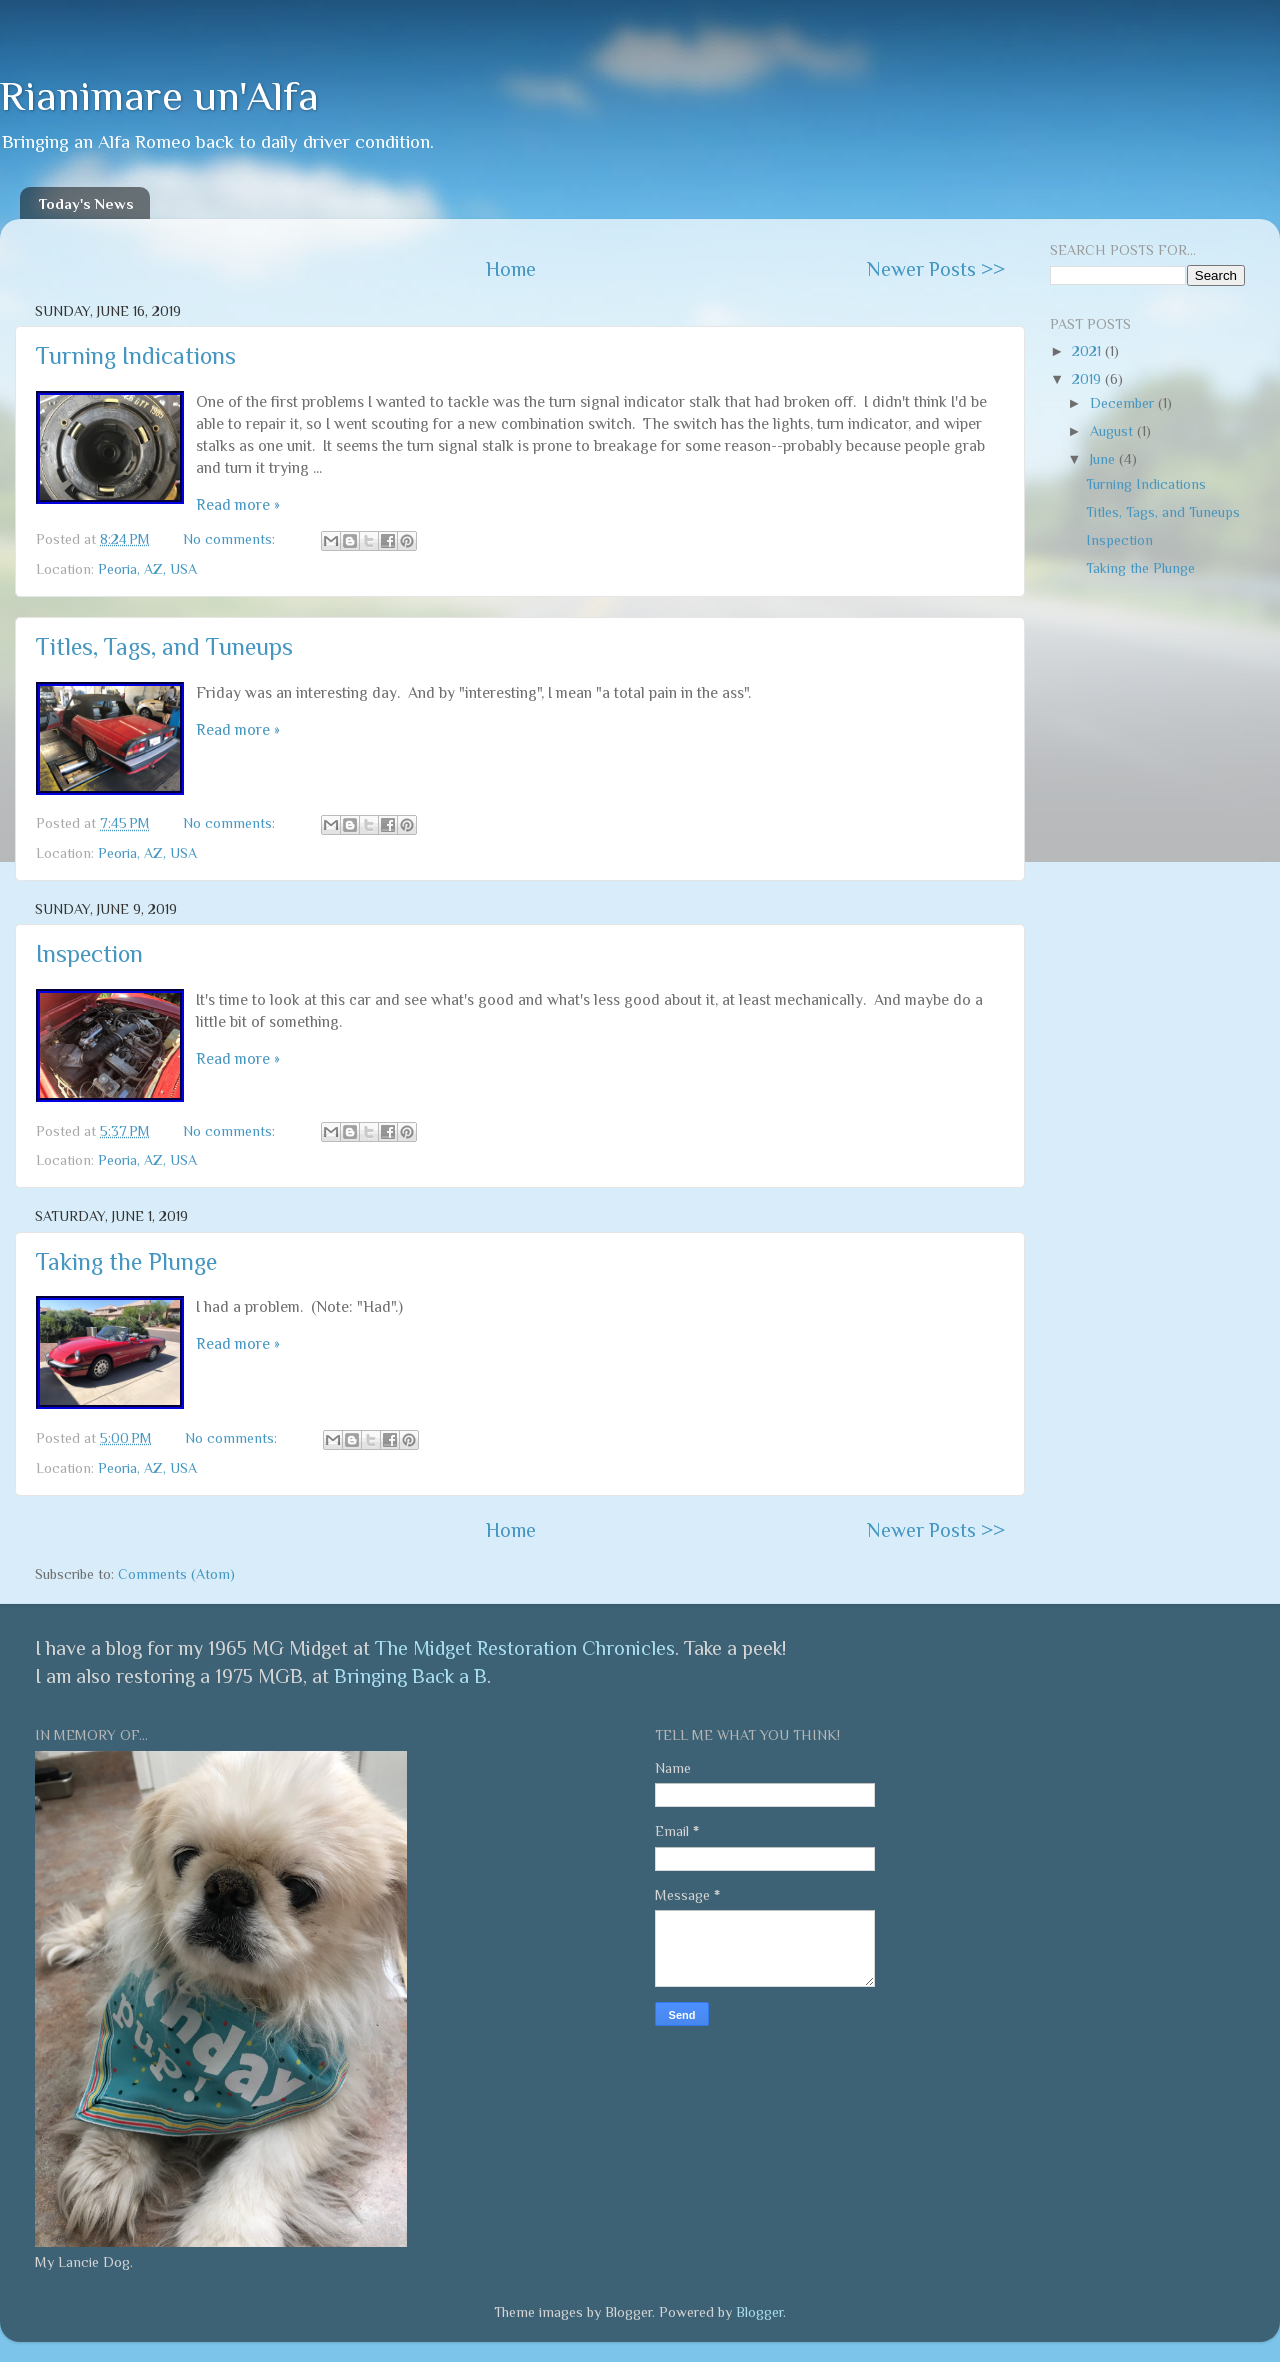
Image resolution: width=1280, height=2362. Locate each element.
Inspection (89, 953)
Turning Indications (136, 355)
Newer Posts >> (936, 269)
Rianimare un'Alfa (159, 95)
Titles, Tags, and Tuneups (164, 646)
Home (511, 269)
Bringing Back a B (410, 1676)
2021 (1088, 351)
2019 (1088, 379)
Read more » (238, 504)
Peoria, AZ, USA (147, 569)
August (1113, 431)
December (1124, 403)
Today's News (86, 203)
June (1104, 459)
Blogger (759, 2312)
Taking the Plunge (126, 1261)
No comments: (231, 539)
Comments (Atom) (176, 1574)
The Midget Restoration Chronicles (525, 1648)
